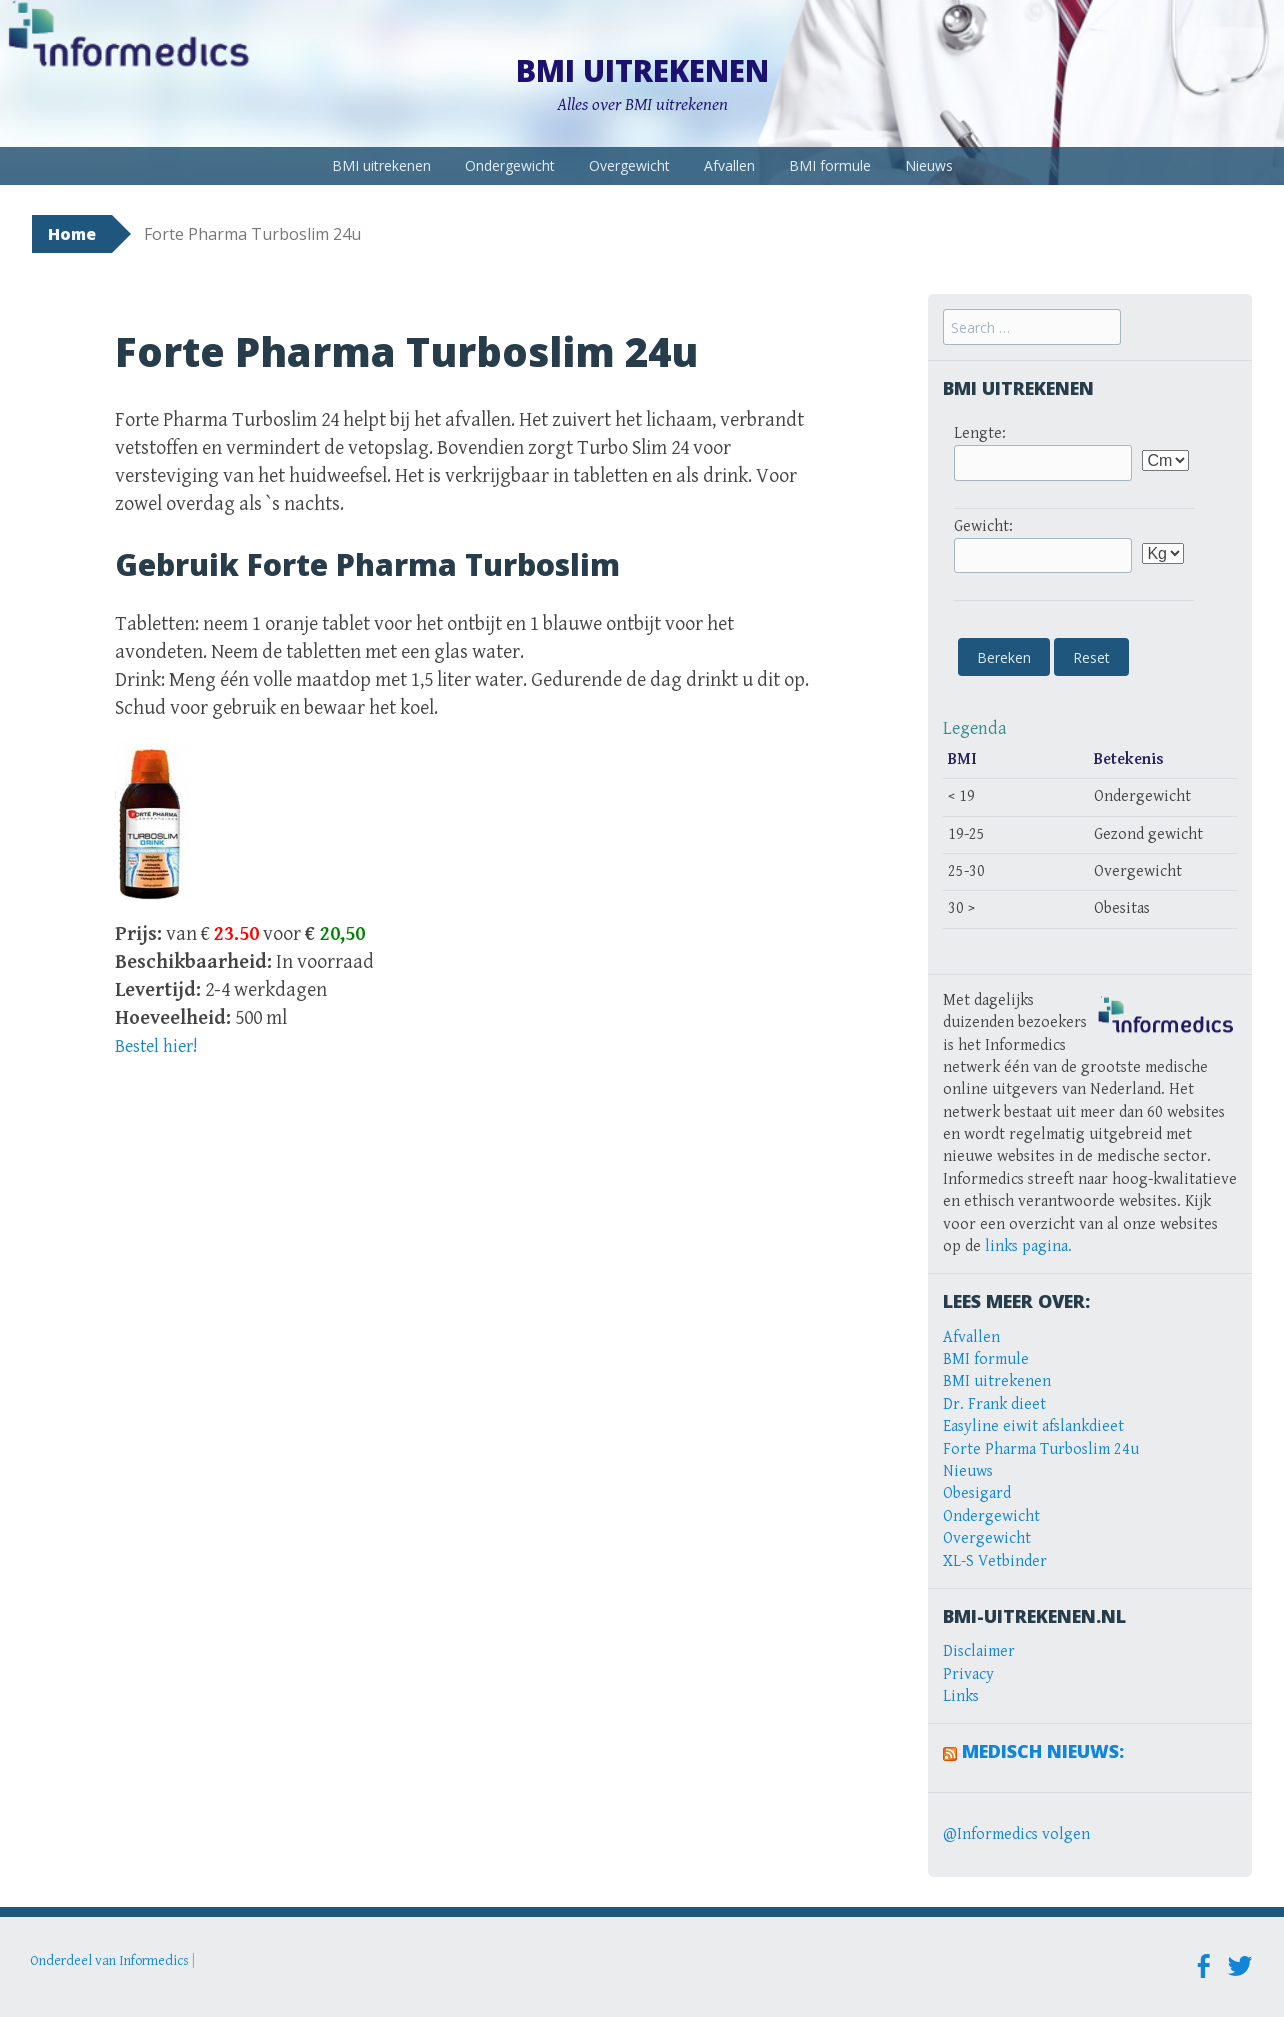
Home (72, 234)
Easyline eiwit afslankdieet (1033, 1426)
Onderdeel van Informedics (109, 1961)
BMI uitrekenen (642, 70)
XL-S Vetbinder (995, 1561)
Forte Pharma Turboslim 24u (1041, 1449)
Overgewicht (629, 165)
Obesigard (977, 1493)
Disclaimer (979, 1651)
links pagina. (1028, 1246)
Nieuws (929, 165)
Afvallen (729, 165)
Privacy (968, 1674)
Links (961, 1696)
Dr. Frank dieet (994, 1404)
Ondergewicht (510, 165)
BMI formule (830, 165)
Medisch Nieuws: (1043, 1751)
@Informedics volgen (1016, 1834)
